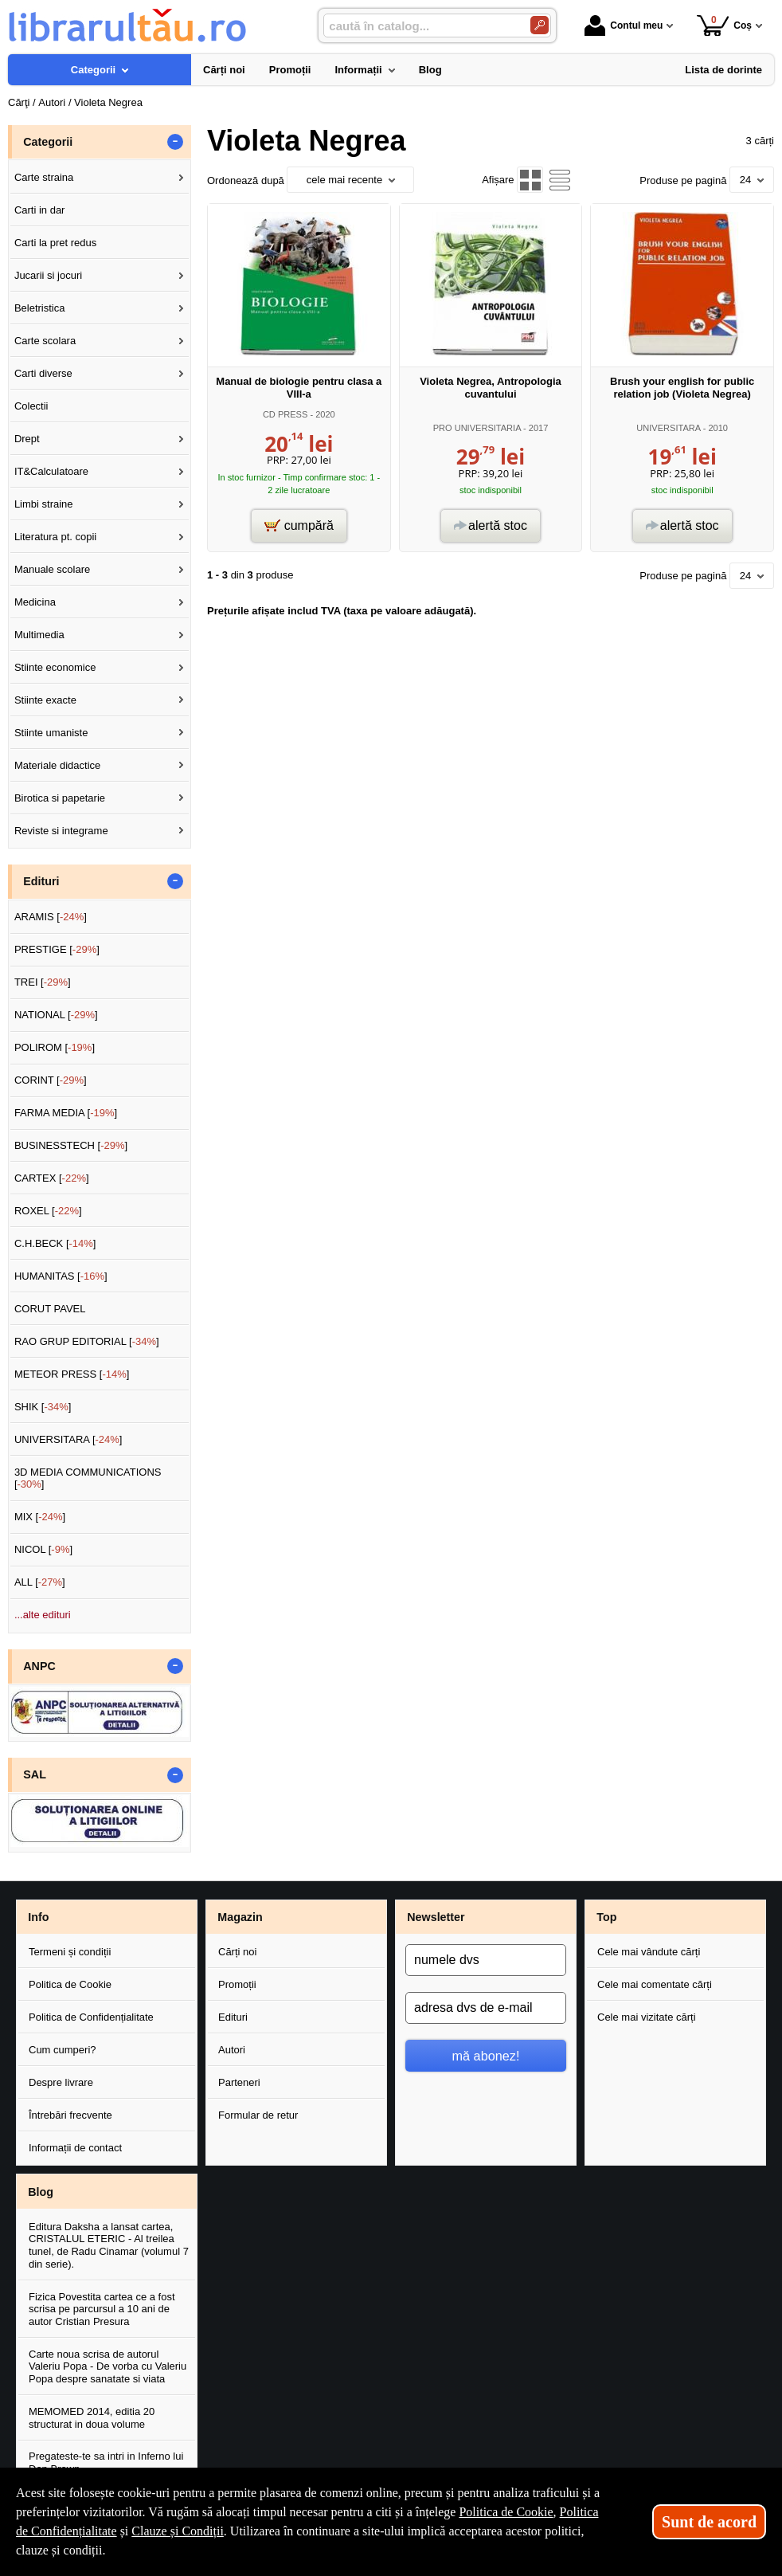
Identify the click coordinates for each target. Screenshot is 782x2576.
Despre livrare (61, 2082)
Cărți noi (237, 1952)
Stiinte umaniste (51, 733)
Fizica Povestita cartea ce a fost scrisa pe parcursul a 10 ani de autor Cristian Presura (102, 2309)
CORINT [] (50, 1080)
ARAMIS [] (50, 917)
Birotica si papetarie (59, 798)
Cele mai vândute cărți (648, 1952)
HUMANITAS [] (61, 1276)
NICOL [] (43, 1549)
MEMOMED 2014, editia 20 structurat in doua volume (91, 2417)
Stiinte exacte (45, 700)
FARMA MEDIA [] (65, 1113)
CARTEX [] (51, 1178)
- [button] (175, 142)
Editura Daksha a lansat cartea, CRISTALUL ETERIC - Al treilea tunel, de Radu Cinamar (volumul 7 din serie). (109, 2245)
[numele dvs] (485, 1960)
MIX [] (39, 1517)
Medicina (35, 602)
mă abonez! (486, 2056)
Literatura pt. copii (55, 537)
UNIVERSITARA (668, 428)
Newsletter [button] (435, 1917)
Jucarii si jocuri (48, 275)
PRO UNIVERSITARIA (477, 428)
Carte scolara (45, 341)
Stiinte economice (55, 667)
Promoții (237, 1984)
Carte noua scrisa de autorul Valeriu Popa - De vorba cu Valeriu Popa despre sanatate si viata (107, 2366)
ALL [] (39, 1582)
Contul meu (624, 25)
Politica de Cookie (70, 1984)
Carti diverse (43, 373)
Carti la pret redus (55, 243)
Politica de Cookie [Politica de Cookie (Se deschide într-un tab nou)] (506, 2512)
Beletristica (39, 308)
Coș (724, 25)
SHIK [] (43, 1407)
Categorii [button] (47, 141)
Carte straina (43, 177)
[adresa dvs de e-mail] (485, 2008)
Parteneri (239, 2082)
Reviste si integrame (61, 831)
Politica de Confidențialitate (91, 2017)
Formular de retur (258, 2115)
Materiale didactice (57, 765)
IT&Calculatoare (51, 471)
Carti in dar (39, 210)
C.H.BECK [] (55, 1243)
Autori (231, 2050)
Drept (27, 439)
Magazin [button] (239, 1917)
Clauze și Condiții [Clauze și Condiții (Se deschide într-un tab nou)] (177, 2531)
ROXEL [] (48, 1211)
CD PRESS (285, 414)
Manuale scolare (52, 569)
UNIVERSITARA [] (68, 1439)
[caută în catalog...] (420, 26)
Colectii (31, 406)
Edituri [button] (41, 881)
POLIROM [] (54, 1047)
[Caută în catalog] (539, 25)
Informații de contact (75, 2148)
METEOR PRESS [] (72, 1374)
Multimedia (39, 635)
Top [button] (606, 1917)
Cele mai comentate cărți (654, 1984)
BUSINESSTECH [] (70, 1145)
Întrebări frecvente (70, 2115)
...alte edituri (42, 1615)
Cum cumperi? (62, 2050)
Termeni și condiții (70, 1952)
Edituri (233, 2017)
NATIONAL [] (56, 1015)
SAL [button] (34, 1774)
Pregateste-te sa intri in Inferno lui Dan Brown (106, 2462)
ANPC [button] (39, 1666)
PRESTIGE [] (57, 949)
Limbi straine (43, 504)
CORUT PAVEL (50, 1309)
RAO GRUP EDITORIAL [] (86, 1341)
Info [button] (38, 1917)
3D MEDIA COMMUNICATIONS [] (88, 1478)
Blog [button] (40, 2192)
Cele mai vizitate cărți (646, 2017)
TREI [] (42, 982)
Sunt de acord (709, 2522)
